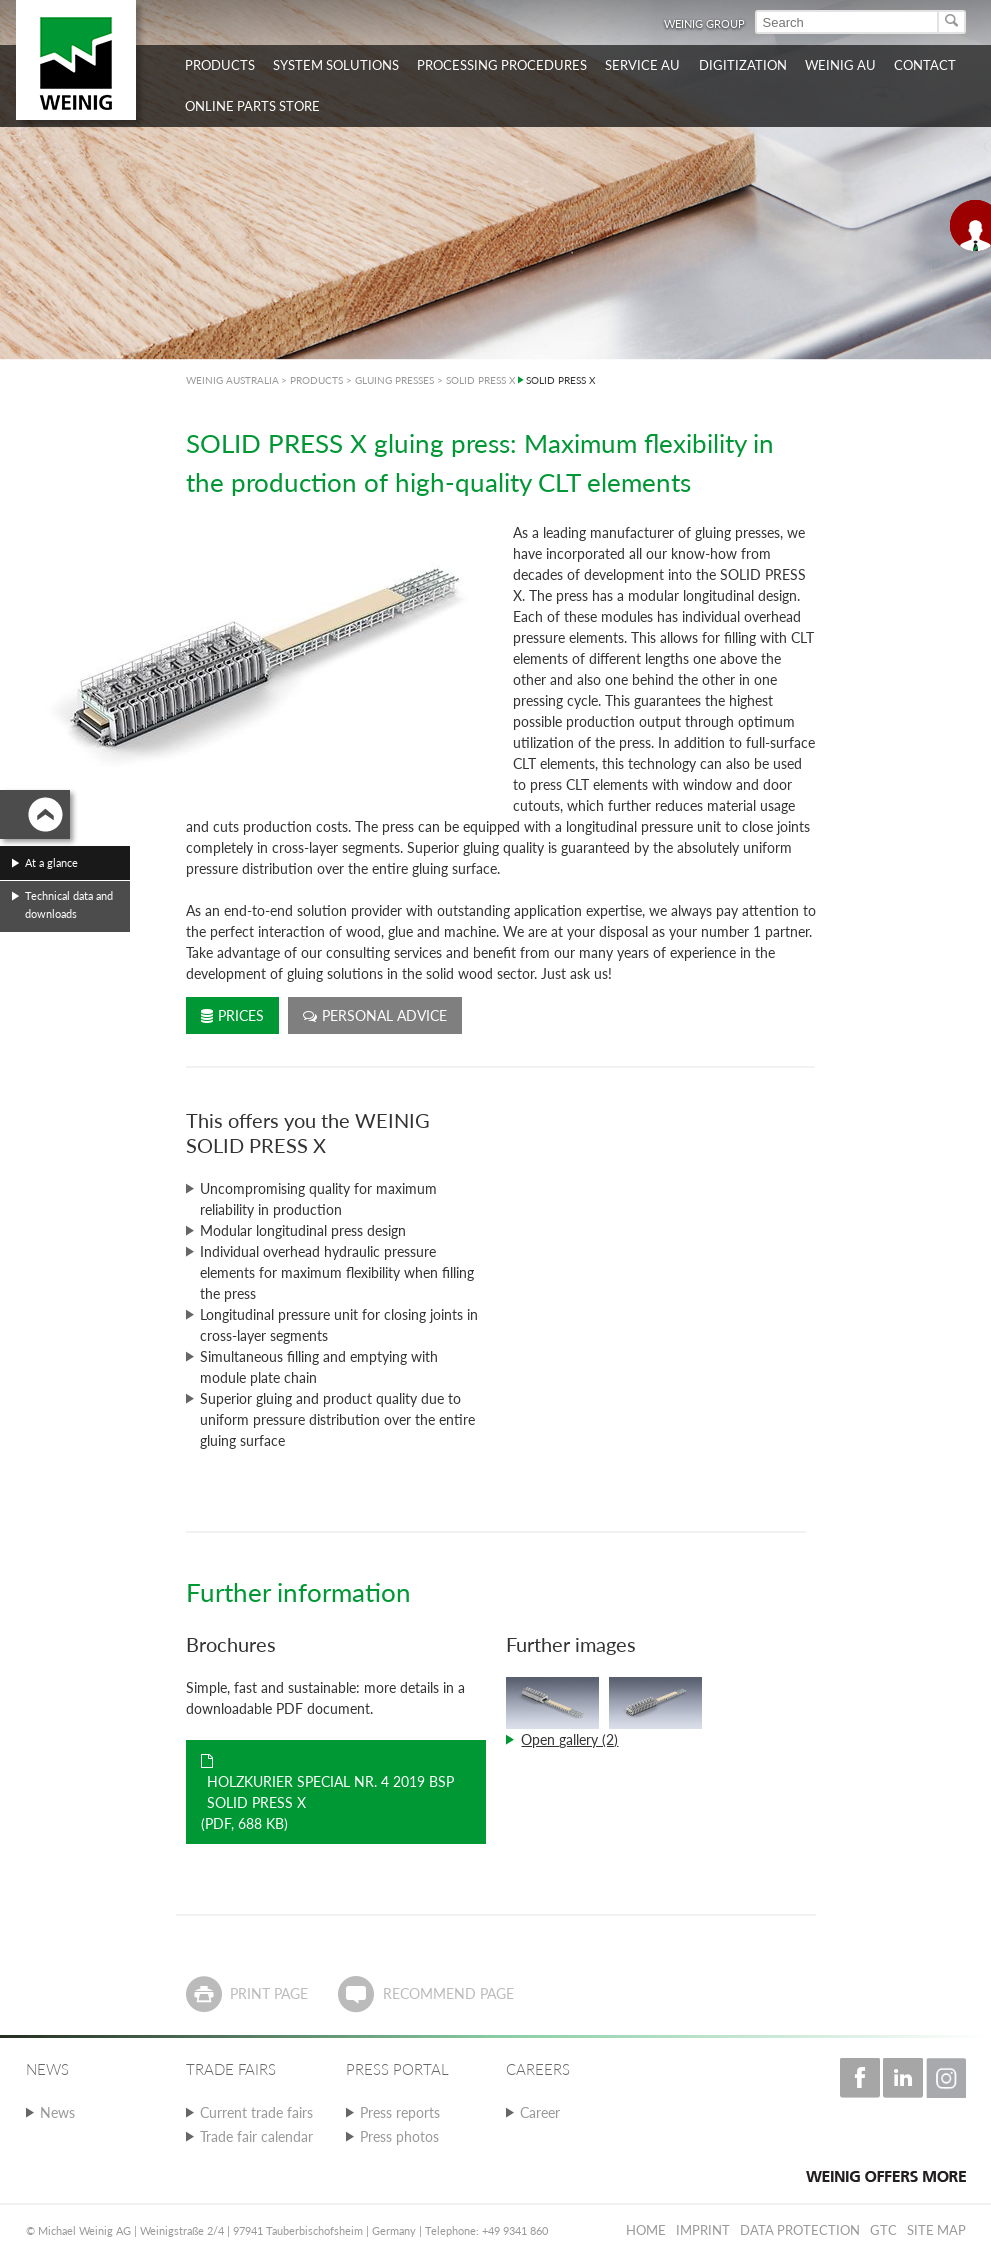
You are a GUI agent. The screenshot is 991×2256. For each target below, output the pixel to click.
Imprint (703, 2230)
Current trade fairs (256, 2112)
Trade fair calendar (256, 2136)
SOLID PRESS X (480, 380)
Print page (269, 1993)
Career (540, 2112)
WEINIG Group (704, 23)
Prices (232, 1015)
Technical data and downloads (69, 904)
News (57, 2112)
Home (646, 2230)
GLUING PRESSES (394, 380)
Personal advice (375, 1015)
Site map (936, 2230)
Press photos (399, 2136)
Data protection (800, 2230)
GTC (883, 2230)
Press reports (400, 2112)
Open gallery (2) (569, 1739)
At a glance (51, 862)
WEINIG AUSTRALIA (232, 380)
